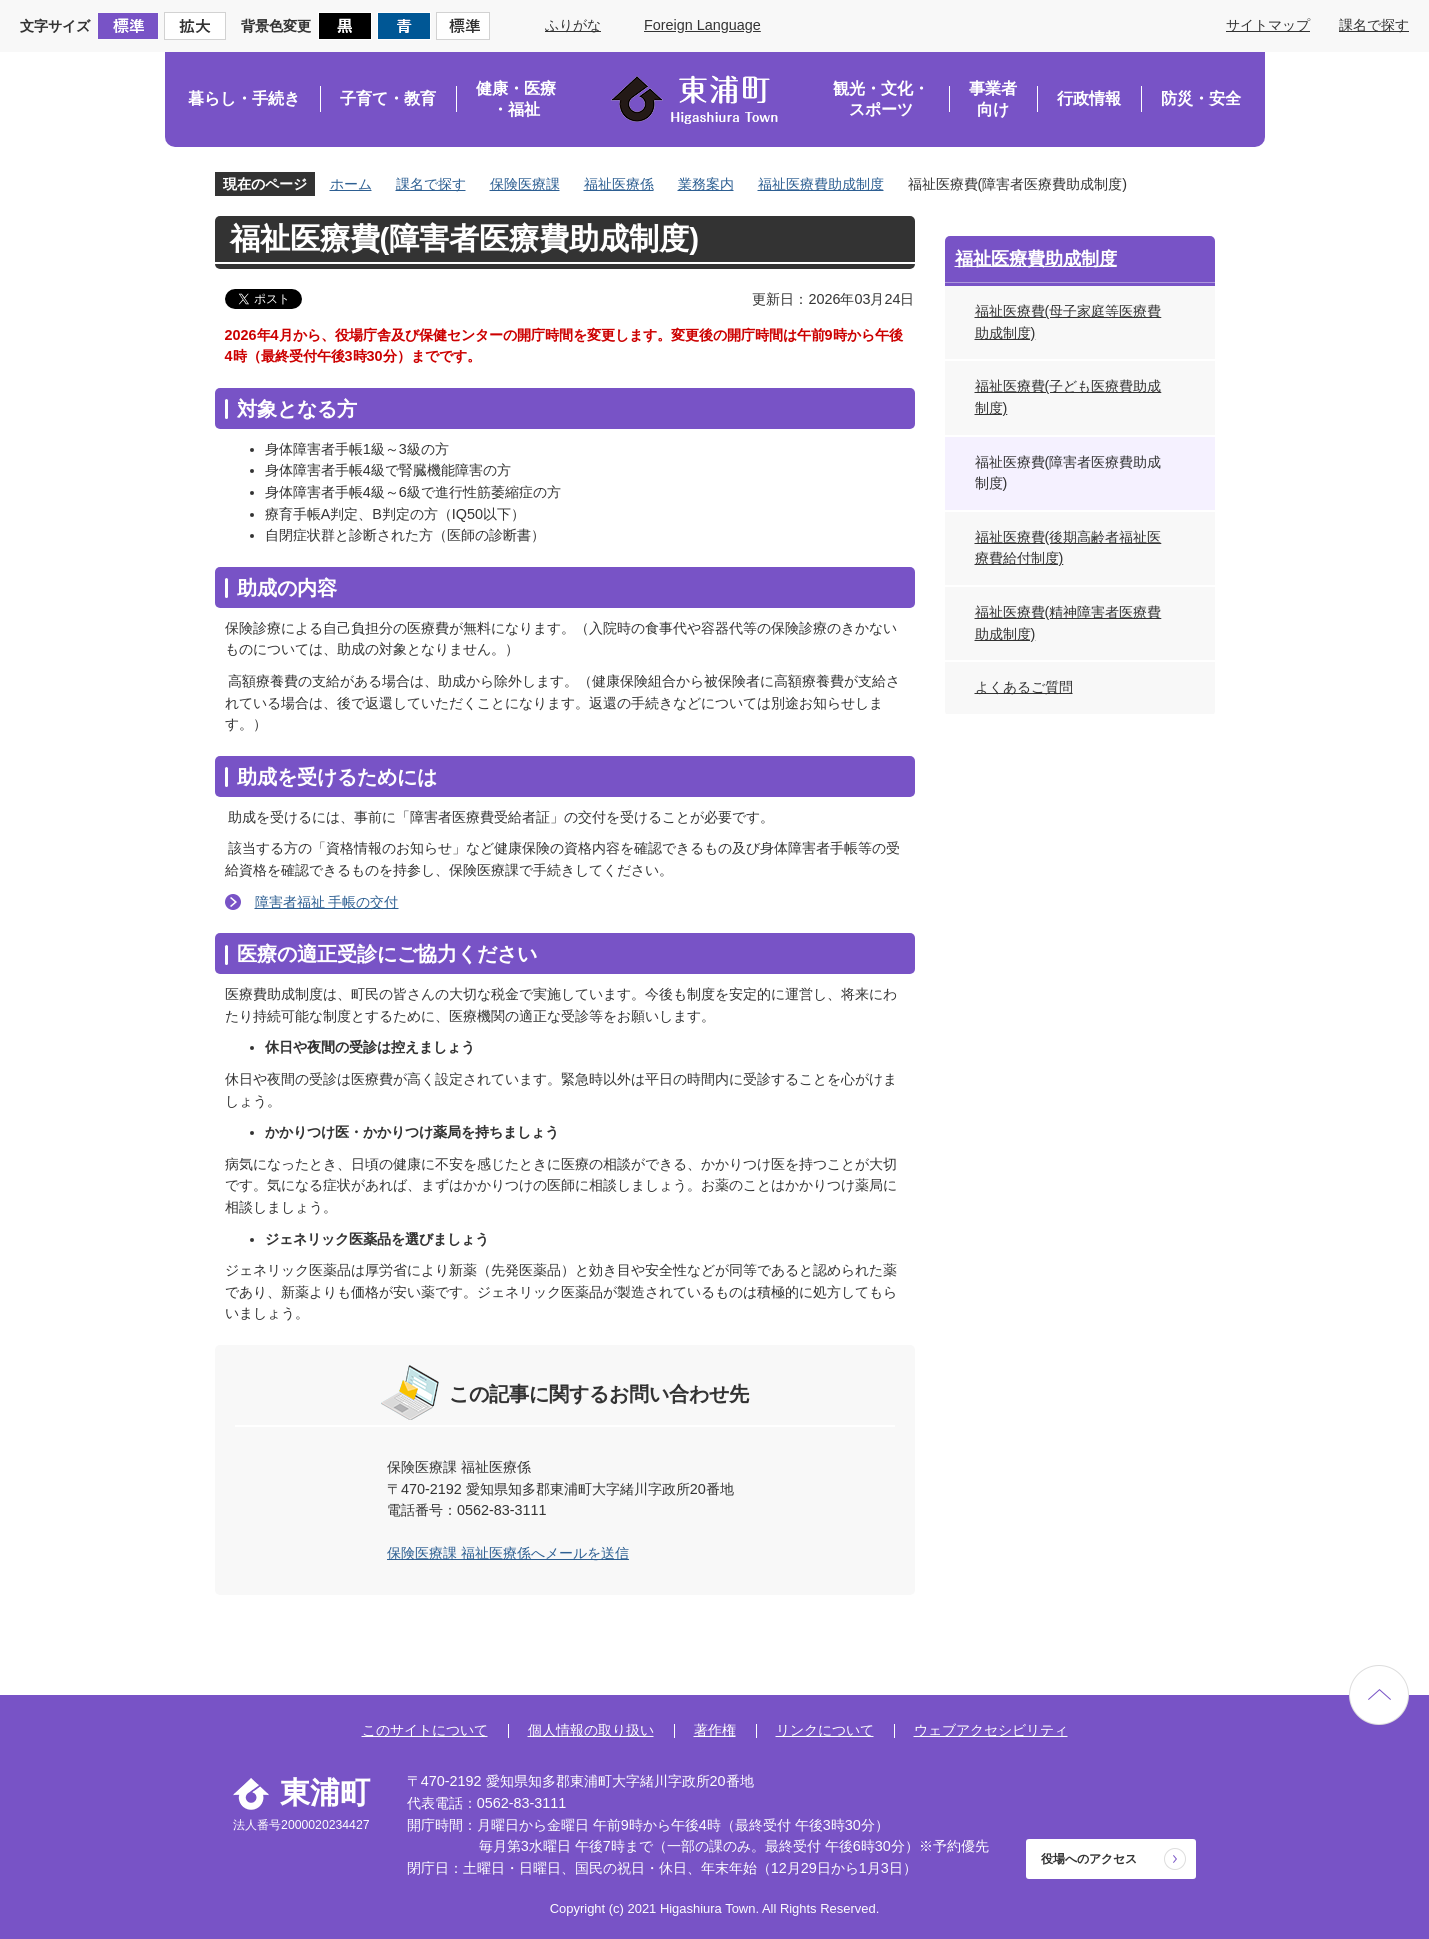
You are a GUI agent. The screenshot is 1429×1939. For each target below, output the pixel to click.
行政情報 (1089, 98)
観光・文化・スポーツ (881, 99)
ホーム (351, 184)
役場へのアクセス (1089, 1859)
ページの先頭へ (1379, 1695)
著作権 (715, 1730)
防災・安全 (1201, 98)
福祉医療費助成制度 (821, 184)
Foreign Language (702, 25)
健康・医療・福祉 (516, 99)
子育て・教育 (388, 98)
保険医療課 (525, 184)
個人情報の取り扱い (591, 1730)
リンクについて (825, 1730)
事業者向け (993, 99)
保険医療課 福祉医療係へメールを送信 (508, 1553)
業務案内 (706, 184)
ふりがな (573, 25)
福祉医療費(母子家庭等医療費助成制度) (1068, 322)
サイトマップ (1268, 25)
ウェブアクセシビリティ (991, 1730)
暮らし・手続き (244, 98)
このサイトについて (425, 1730)
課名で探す (1374, 25)
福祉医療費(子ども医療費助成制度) (1068, 397)
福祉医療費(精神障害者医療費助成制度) (1068, 623)
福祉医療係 (619, 184)
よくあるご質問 (1024, 687)
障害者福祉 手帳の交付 (327, 902)
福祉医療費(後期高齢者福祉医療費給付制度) (1068, 548)
